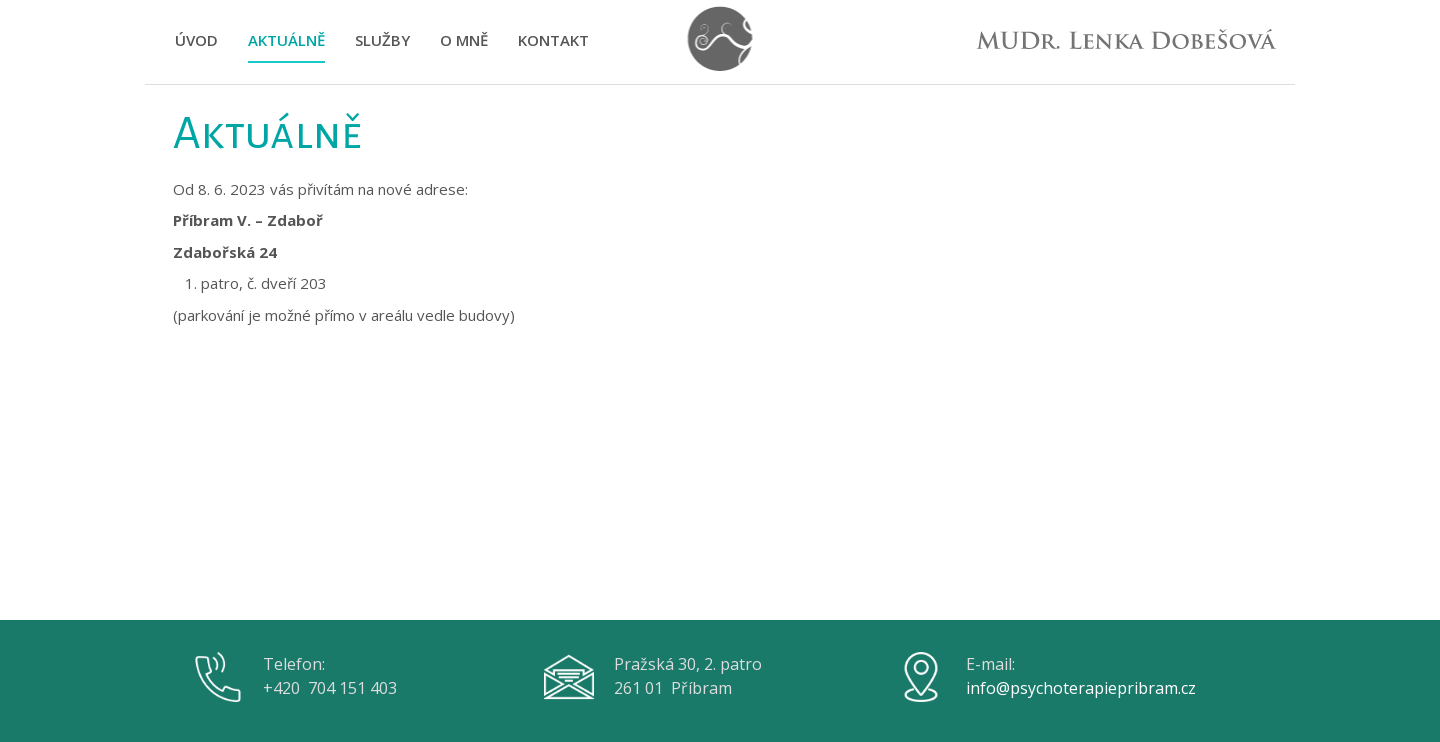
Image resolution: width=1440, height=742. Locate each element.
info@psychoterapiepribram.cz (1081, 688)
